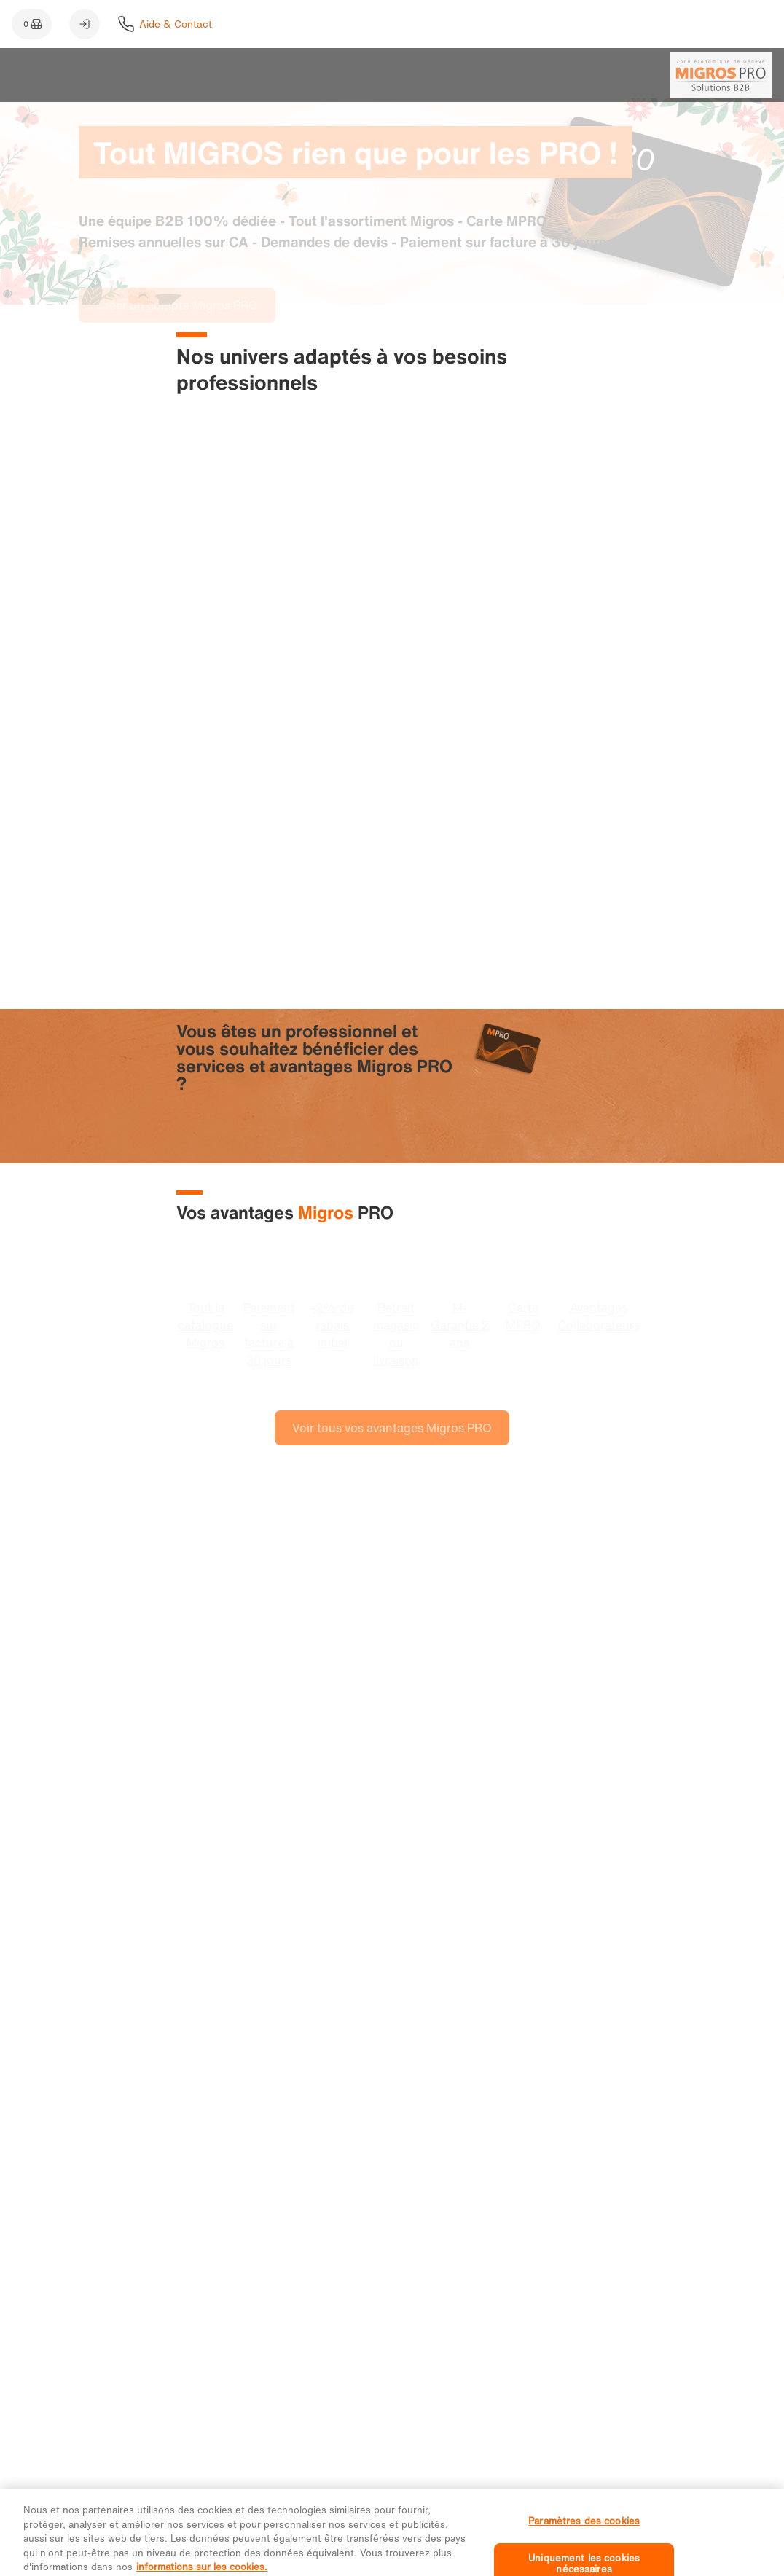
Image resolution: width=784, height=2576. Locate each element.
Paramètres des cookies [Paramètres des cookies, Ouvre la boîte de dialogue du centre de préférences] (584, 2533)
